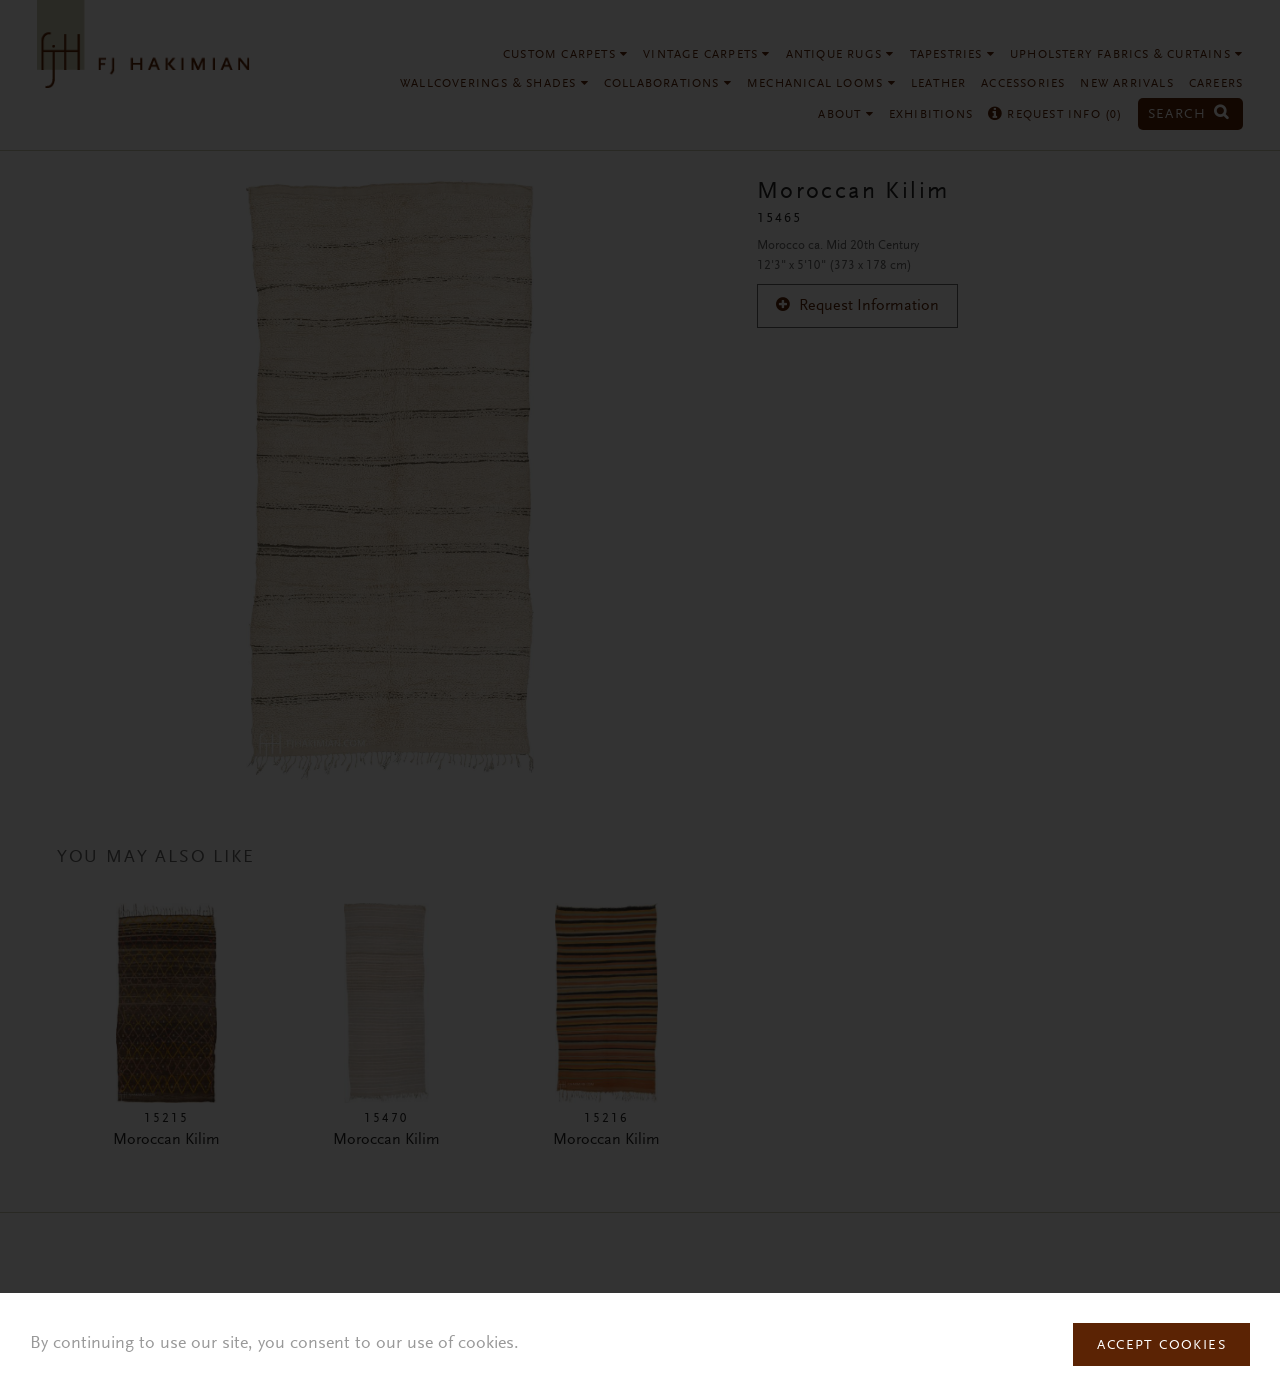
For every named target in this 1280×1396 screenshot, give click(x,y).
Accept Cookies (1161, 1346)
